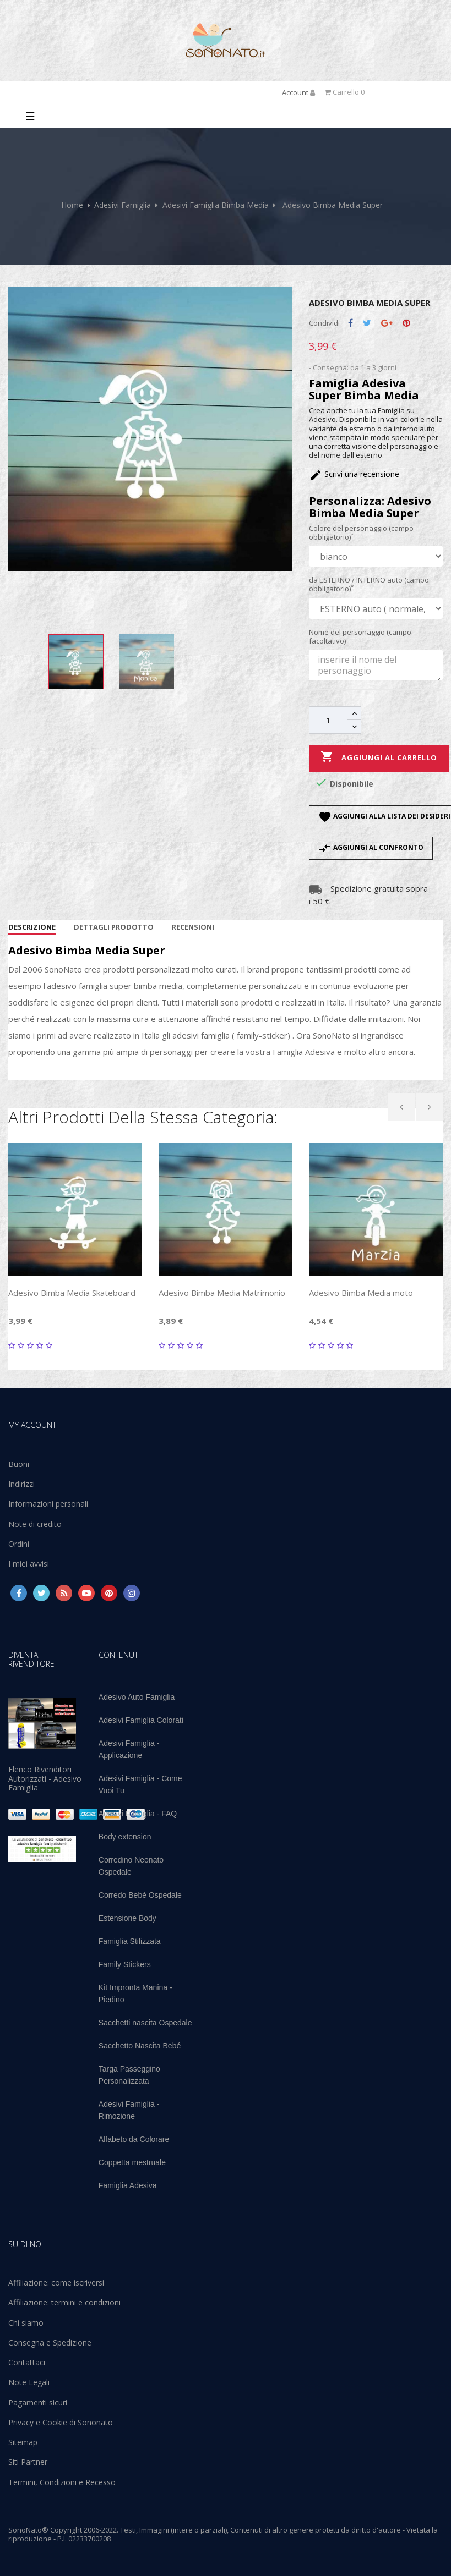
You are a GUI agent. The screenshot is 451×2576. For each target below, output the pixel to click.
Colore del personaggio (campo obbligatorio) (361, 533)
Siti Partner (27, 2462)
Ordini (18, 1544)
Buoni (18, 1464)
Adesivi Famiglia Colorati (141, 1720)
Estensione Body (127, 1918)
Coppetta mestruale (132, 2162)
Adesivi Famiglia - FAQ (138, 1813)
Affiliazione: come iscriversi (56, 2282)
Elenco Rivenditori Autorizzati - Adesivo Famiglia (44, 1778)
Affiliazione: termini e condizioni (64, 2302)
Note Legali (29, 2382)
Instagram (131, 1593)
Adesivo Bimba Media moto (361, 1292)
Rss (64, 1593)
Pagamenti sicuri (37, 2402)
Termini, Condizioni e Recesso (62, 2482)
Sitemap (22, 2442)
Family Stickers (125, 1964)
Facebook (18, 1593)
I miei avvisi (28, 1563)
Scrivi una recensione (354, 474)
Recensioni (193, 927)
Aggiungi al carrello (378, 757)
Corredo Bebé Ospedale (140, 1895)
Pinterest (406, 323)
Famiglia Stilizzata (130, 1941)
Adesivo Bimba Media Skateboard (71, 1292)
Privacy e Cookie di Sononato (60, 2422)
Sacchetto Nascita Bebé (140, 2045)
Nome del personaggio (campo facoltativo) (360, 637)
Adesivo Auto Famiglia (137, 1697)
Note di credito (35, 1524)
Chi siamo (26, 2322)
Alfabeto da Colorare (134, 2139)
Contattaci (26, 2362)
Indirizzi (21, 1484)
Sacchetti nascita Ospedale (145, 2022)
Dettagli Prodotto (114, 927)
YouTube (86, 1593)
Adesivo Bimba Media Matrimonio (222, 1292)
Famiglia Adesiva (128, 2185)
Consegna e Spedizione (49, 2342)
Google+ (387, 323)
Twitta (367, 323)
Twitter (41, 1593)
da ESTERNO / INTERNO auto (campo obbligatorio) (369, 584)
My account (32, 1425)
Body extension (125, 1836)
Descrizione (32, 927)
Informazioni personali (48, 1503)
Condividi (350, 323)
